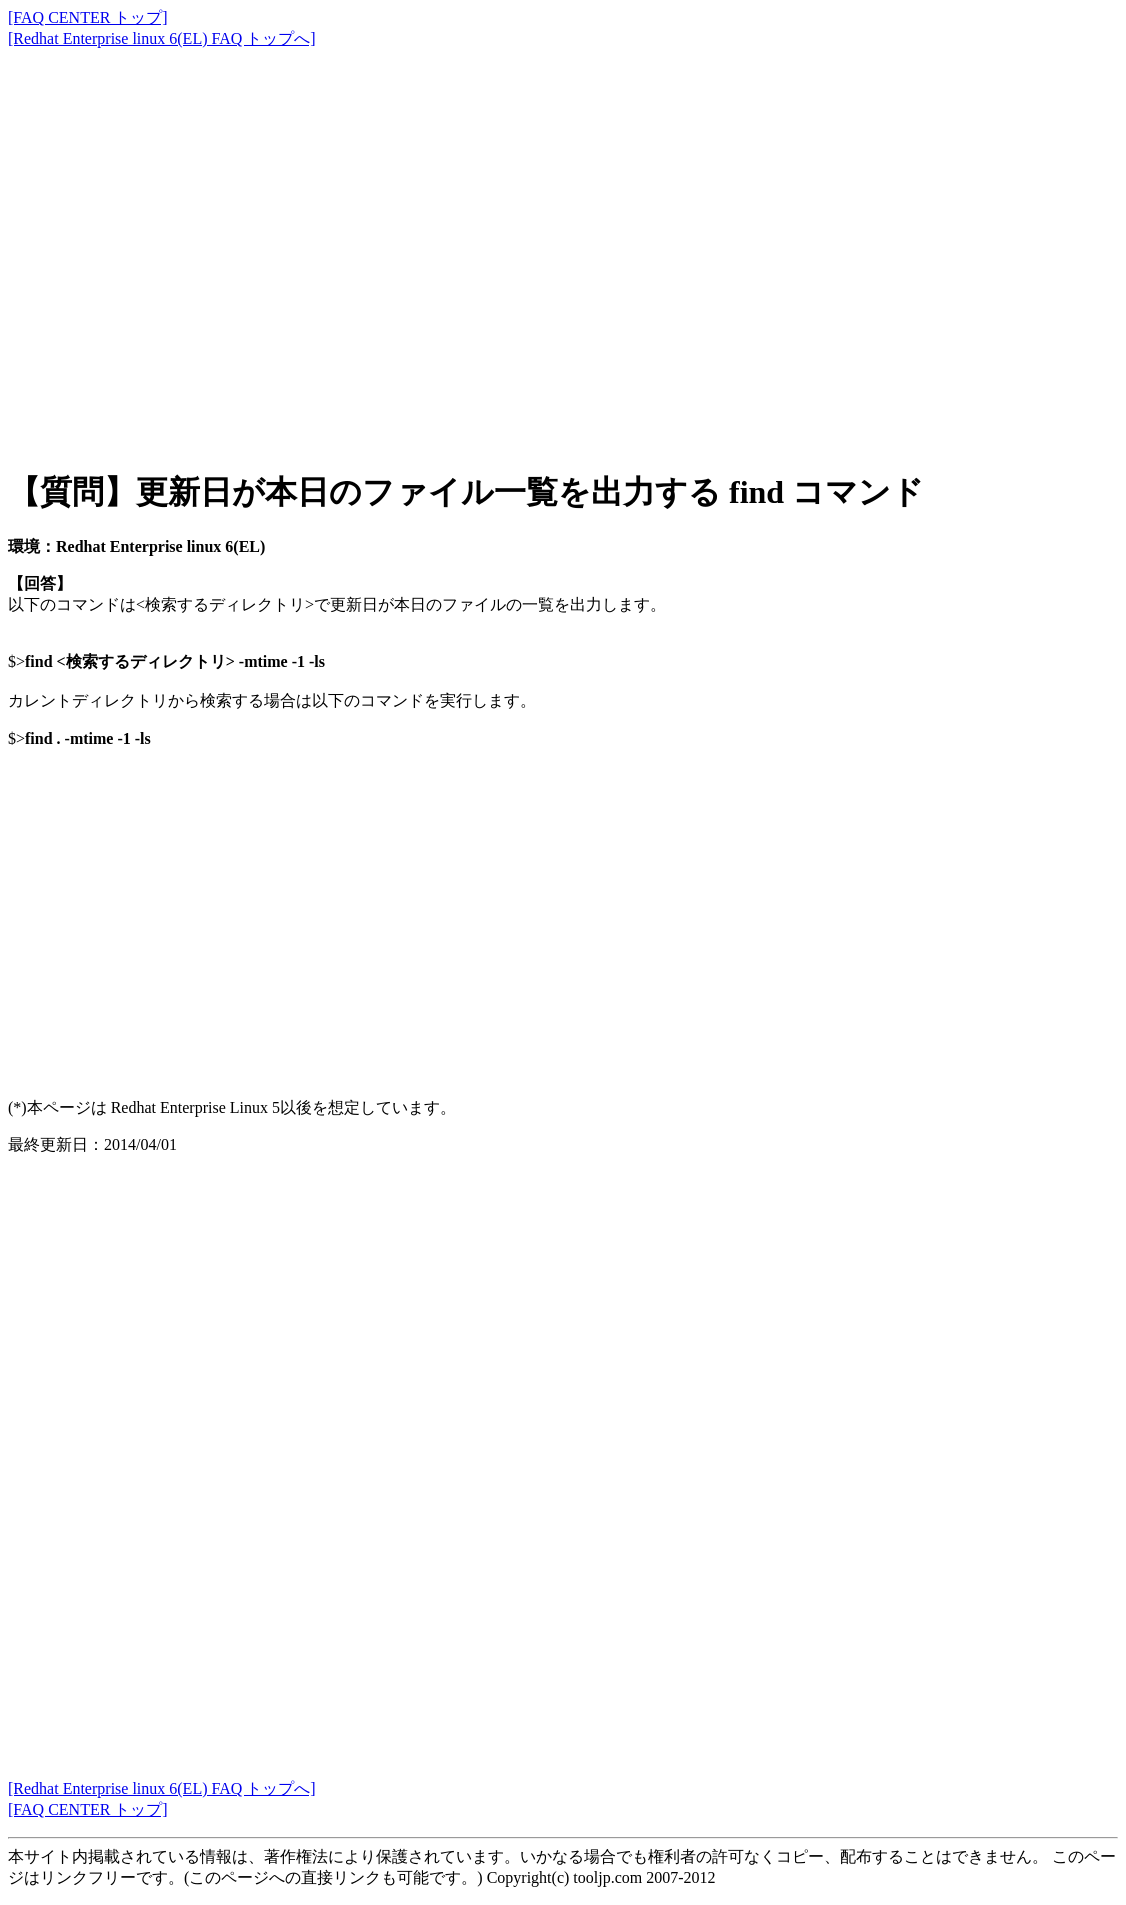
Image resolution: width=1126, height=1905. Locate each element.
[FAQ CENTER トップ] (88, 17)
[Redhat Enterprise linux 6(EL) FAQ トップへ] (162, 38)
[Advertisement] (563, 240)
